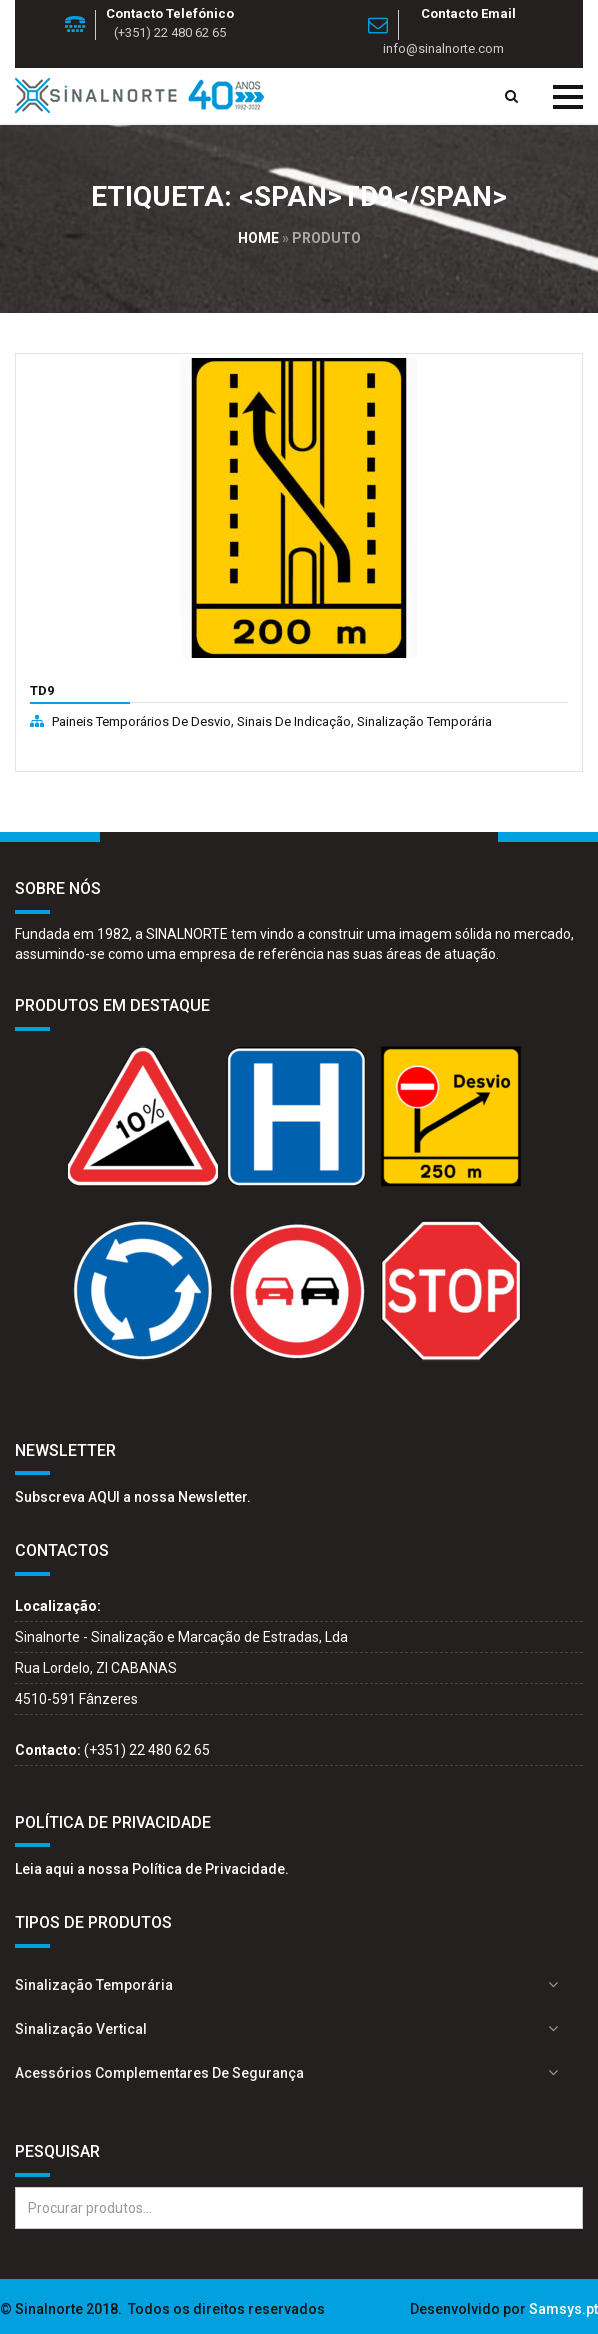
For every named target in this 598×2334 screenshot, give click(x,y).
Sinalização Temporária (424, 721)
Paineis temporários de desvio (141, 721)
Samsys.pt (563, 2309)
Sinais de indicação (294, 721)
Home (258, 238)
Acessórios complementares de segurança (159, 2073)
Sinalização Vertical (81, 2029)
